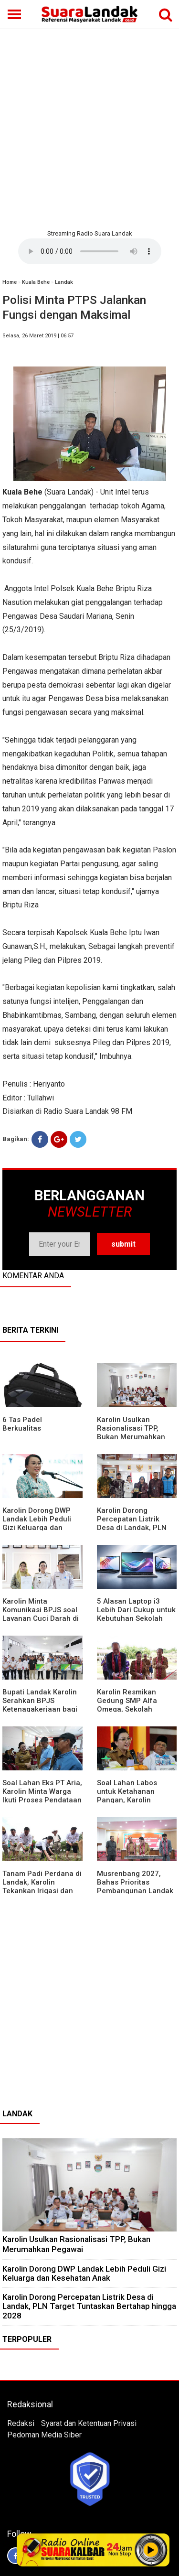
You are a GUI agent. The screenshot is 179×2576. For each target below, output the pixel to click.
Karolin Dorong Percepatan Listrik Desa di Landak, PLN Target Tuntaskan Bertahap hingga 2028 (135, 1527)
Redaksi (20, 2423)
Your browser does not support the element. (89, 251)
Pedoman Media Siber (44, 2434)
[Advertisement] (89, 127)
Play (151, 2550)
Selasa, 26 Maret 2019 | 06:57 (38, 336)
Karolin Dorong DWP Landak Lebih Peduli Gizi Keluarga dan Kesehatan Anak (36, 1523)
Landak (64, 282)
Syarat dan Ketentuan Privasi (89, 2423)
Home (9, 282)
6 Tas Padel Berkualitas (22, 1424)
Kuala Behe (36, 282)
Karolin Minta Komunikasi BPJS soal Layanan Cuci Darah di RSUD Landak (40, 1614)
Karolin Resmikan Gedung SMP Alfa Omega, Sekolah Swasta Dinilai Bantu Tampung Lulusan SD (132, 1709)
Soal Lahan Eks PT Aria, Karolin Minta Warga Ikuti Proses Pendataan (42, 1791)
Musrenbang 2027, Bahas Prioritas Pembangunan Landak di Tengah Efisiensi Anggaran (135, 1890)
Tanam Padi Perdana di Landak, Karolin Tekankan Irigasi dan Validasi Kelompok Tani (42, 1886)
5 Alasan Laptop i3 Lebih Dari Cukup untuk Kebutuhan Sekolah (136, 1610)
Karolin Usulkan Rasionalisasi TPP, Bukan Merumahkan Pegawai (131, 1432)
